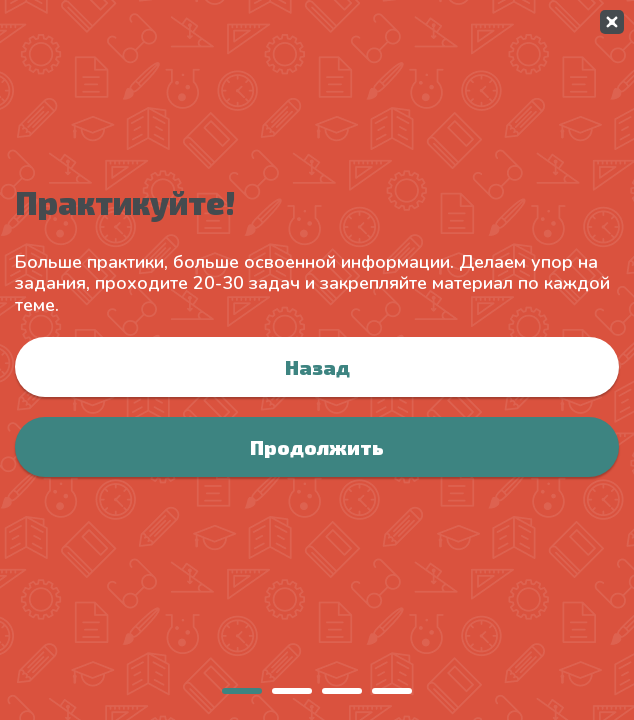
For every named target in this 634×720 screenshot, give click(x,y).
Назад (317, 367)
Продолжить (317, 447)
